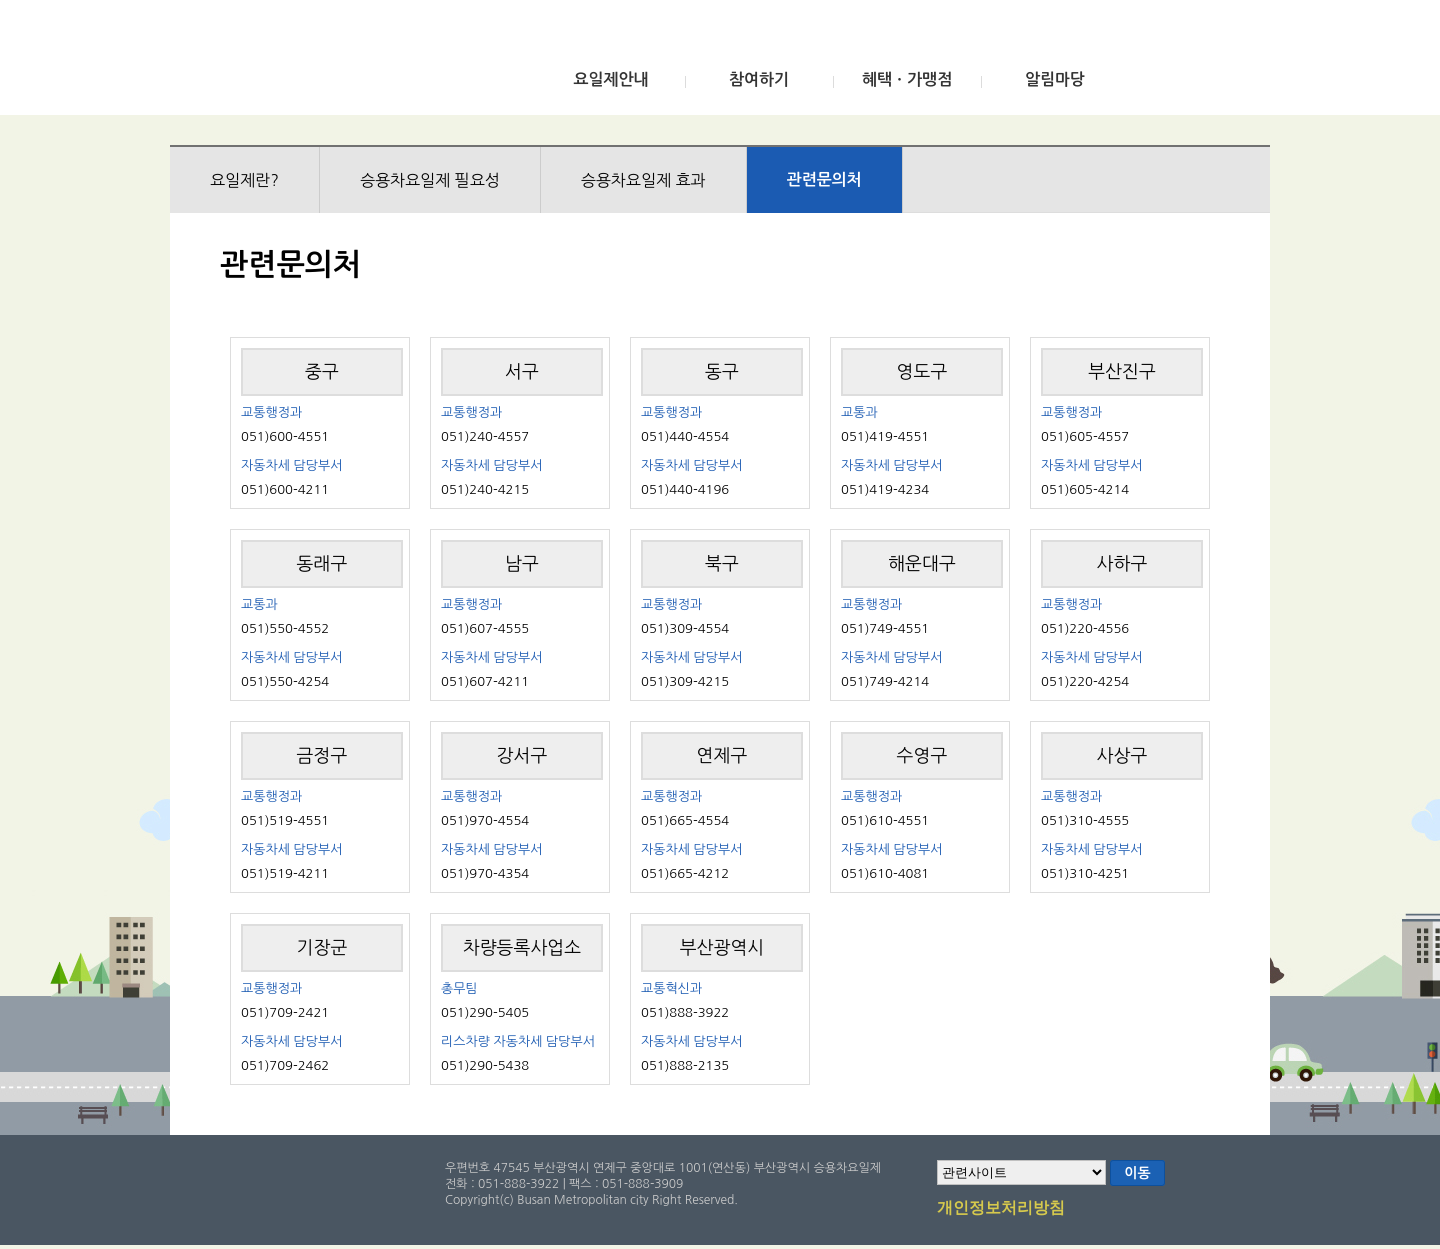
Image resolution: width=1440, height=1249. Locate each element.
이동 (1137, 1173)
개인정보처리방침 (1001, 1209)
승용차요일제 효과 (643, 180)
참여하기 (759, 79)
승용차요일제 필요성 (430, 180)
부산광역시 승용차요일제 (318, 63)
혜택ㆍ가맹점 (907, 79)
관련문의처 (824, 179)
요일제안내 (610, 79)
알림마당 (1055, 79)
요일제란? (244, 180)
